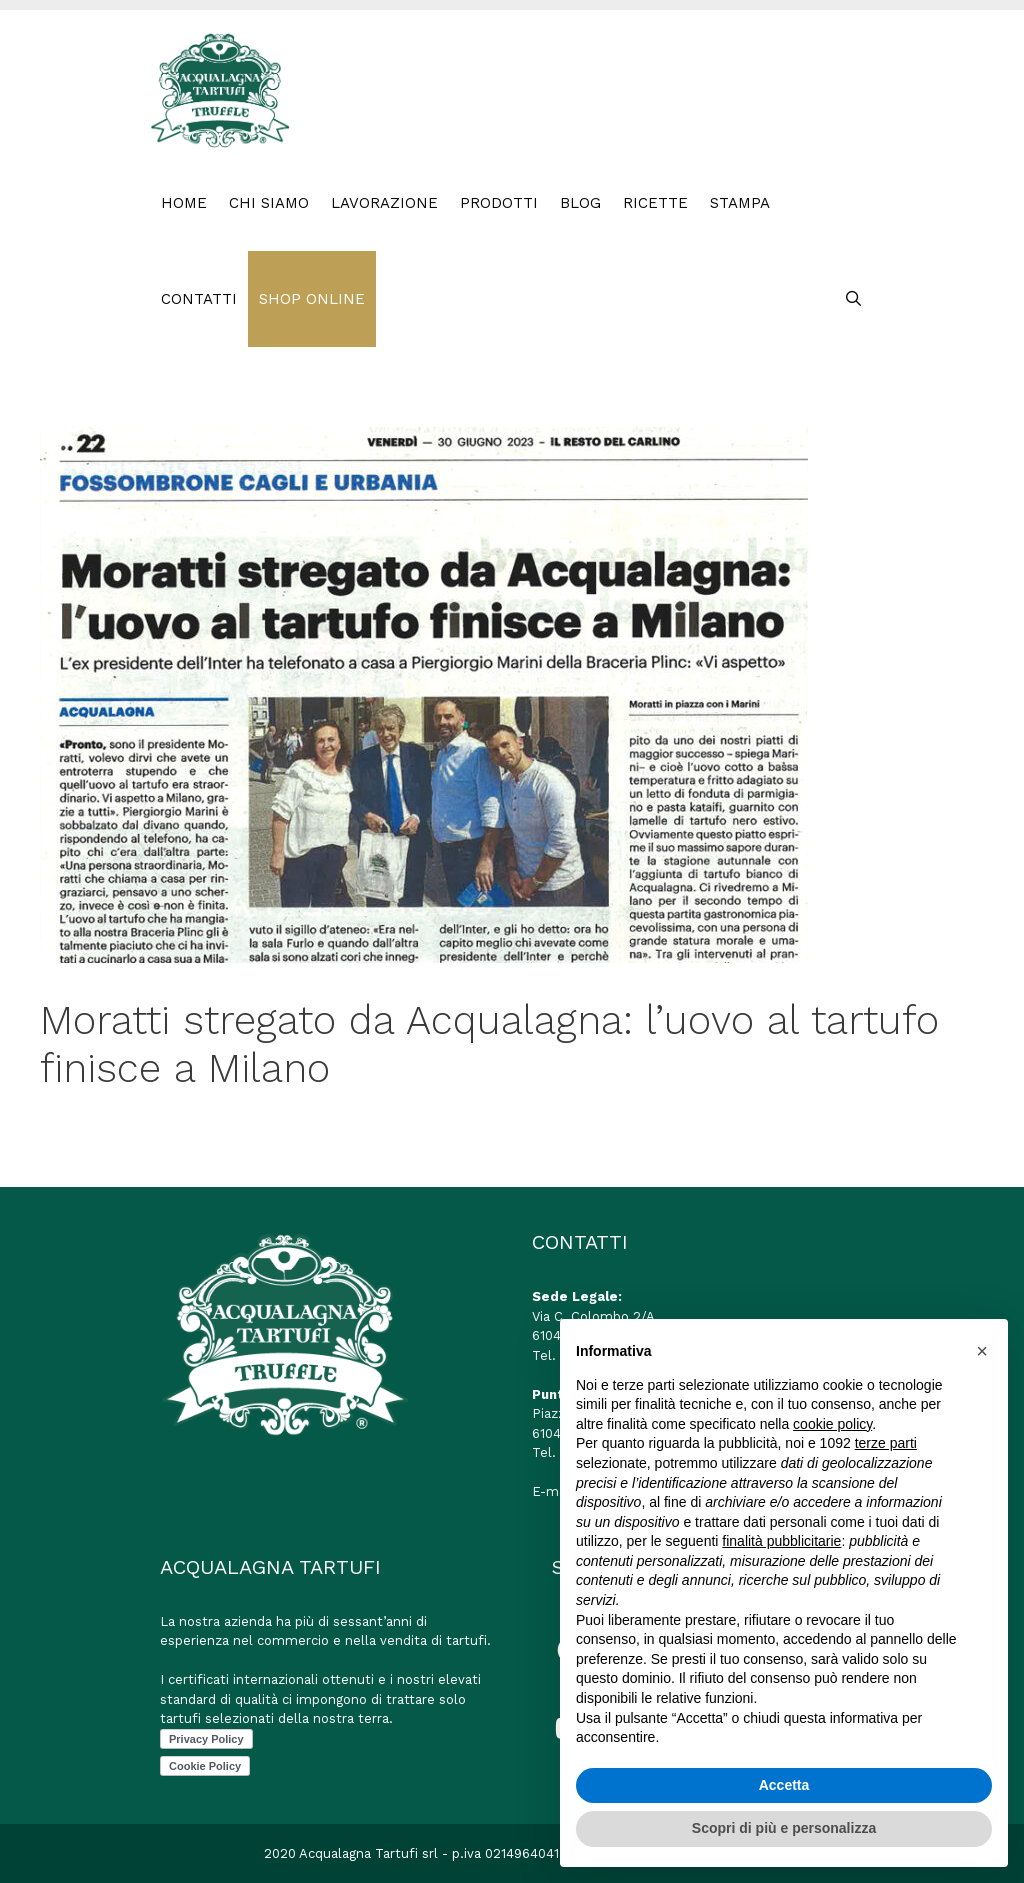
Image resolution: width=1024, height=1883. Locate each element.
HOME (184, 203)
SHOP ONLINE (312, 299)
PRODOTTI (499, 203)
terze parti (886, 1443)
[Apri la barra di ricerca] (853, 299)
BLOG (580, 203)
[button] (982, 1351)
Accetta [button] (784, 1785)
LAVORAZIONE (384, 203)
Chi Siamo (269, 203)
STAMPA (740, 203)
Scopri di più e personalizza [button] (784, 1828)
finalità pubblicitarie (781, 1541)
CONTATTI (199, 299)
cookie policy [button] (832, 1424)
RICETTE (655, 203)
